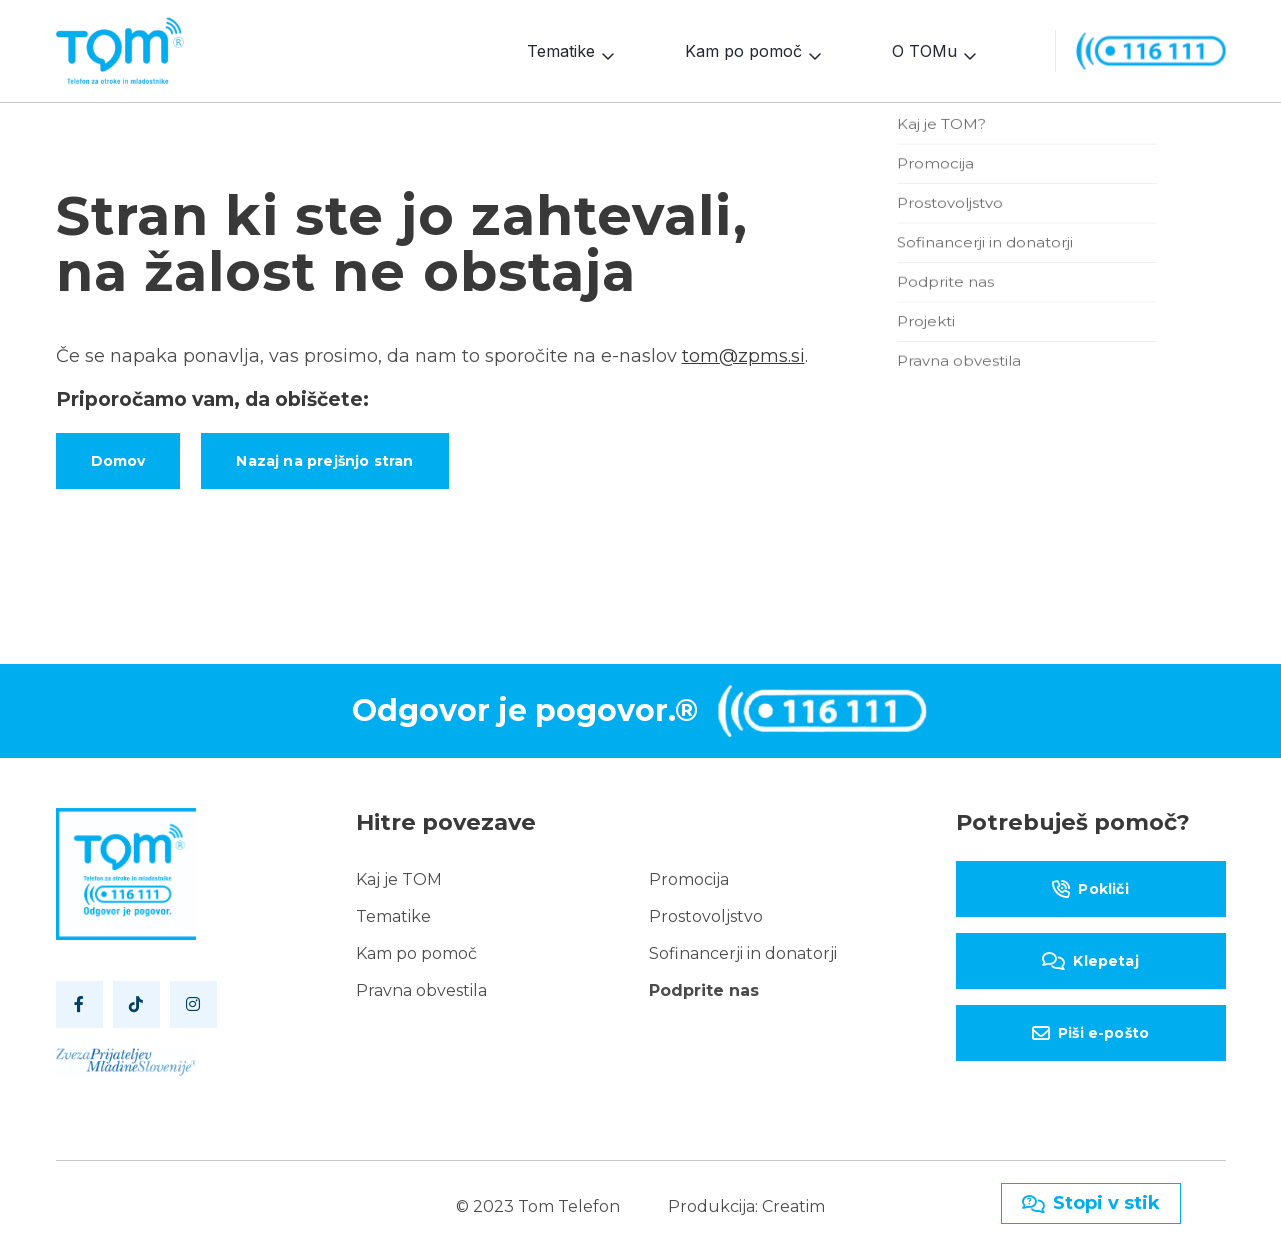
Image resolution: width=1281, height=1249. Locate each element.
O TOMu (924, 49)
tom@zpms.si (743, 352)
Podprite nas (704, 986)
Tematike (561, 49)
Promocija (689, 875)
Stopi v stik (1091, 1203)
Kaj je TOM (399, 875)
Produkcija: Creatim (746, 1202)
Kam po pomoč (743, 49)
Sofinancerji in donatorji (743, 949)
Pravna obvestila (421, 986)
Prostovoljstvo (706, 912)
